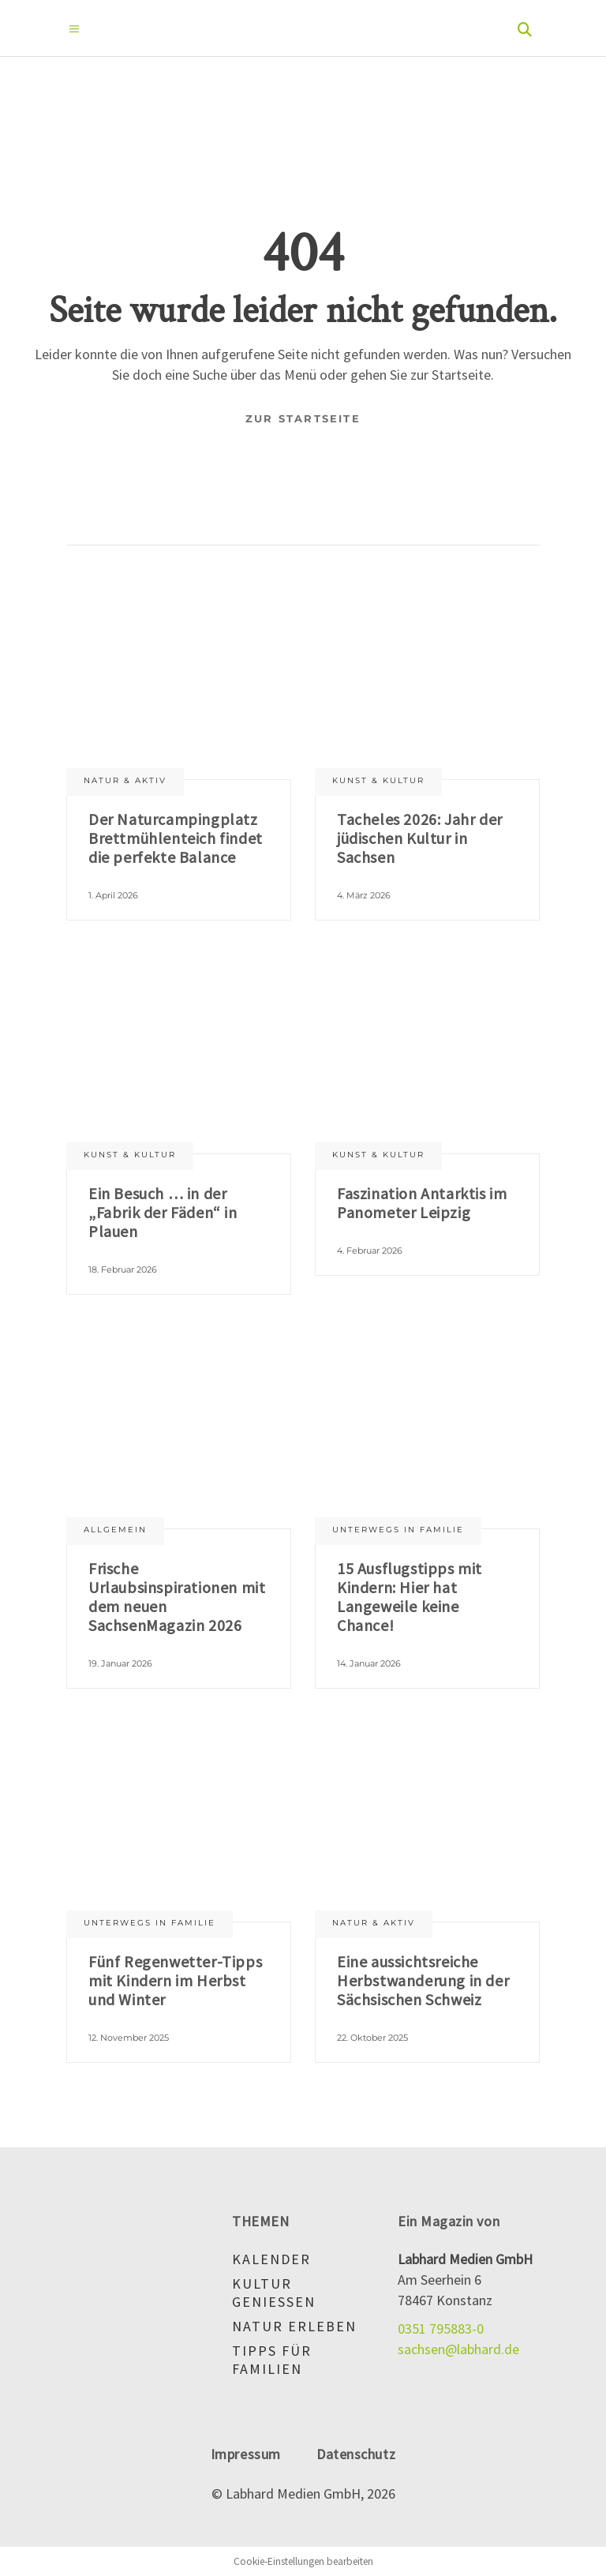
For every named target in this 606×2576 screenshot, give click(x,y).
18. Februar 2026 (122, 1269)
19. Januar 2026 (120, 1663)
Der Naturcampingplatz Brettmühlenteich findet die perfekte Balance (175, 838)
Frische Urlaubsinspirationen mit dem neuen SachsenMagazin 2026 (176, 1596)
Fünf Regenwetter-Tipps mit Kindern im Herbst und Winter (175, 1980)
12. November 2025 (128, 2037)
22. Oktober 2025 (372, 2037)
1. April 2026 (113, 895)
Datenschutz (355, 2454)
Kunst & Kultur (378, 780)
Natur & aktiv (125, 780)
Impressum (246, 2454)
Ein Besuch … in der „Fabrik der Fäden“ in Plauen (163, 1212)
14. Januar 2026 (369, 1663)
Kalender (271, 2259)
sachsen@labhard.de (458, 2349)
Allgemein (115, 1529)
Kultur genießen (274, 2292)
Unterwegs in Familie (398, 1529)
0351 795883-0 (441, 2328)
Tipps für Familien (272, 2360)
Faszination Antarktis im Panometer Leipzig (422, 1202)
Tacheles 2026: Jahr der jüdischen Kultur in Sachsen (420, 838)
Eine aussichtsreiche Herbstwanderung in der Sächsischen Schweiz (423, 1980)
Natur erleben (294, 2326)
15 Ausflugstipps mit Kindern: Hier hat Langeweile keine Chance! (409, 1596)
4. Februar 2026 (369, 1250)
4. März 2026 (364, 895)
